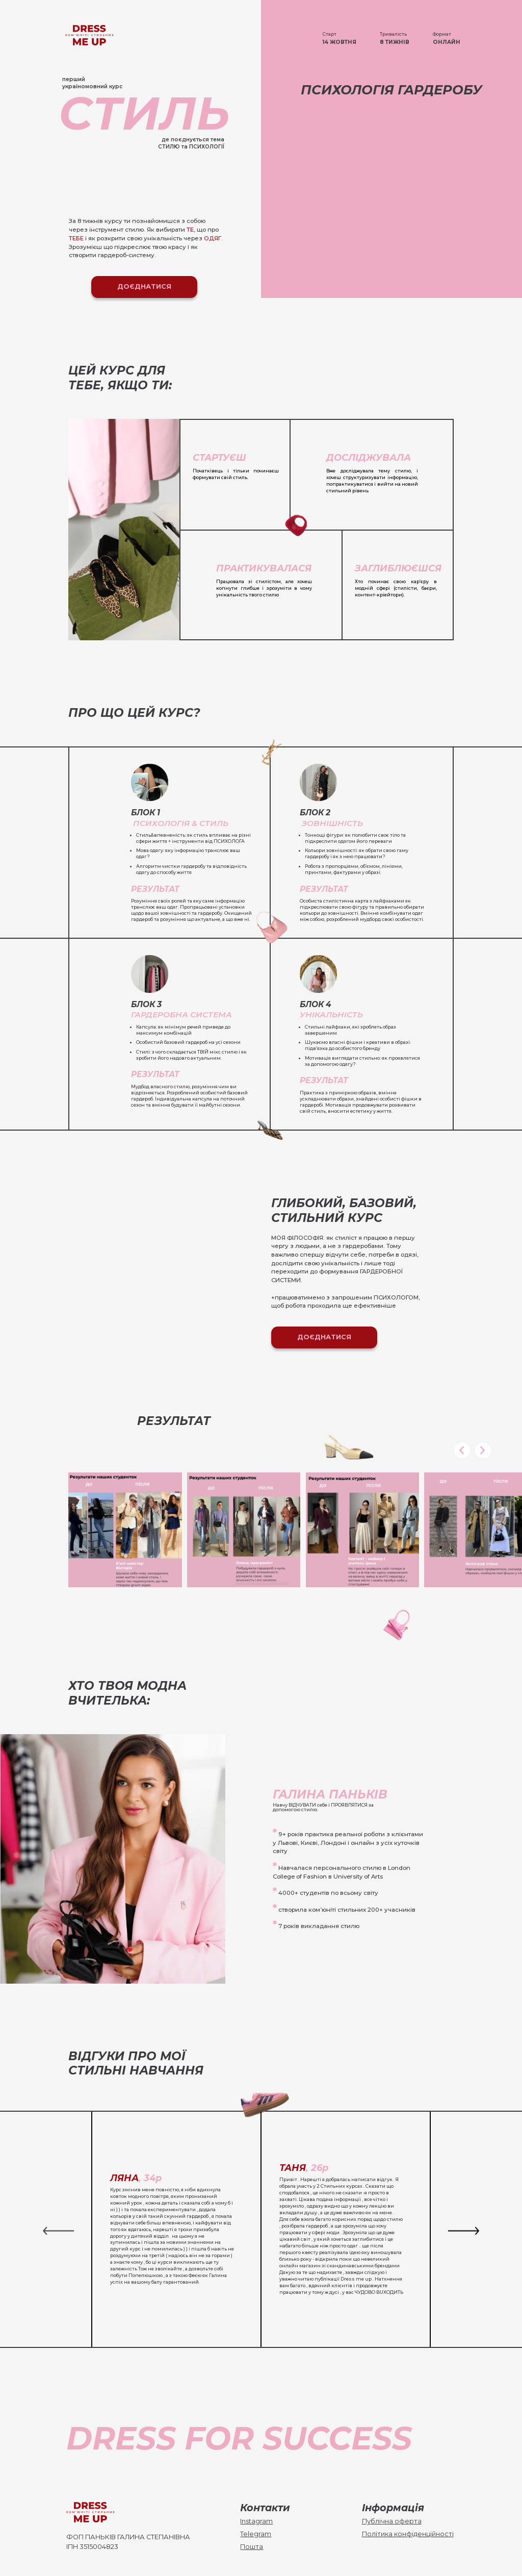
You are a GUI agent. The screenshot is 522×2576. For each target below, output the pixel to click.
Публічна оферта (392, 2521)
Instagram (256, 2521)
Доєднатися (144, 286)
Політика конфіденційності (408, 2534)
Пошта (251, 2546)
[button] (462, 1451)
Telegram (255, 2534)
